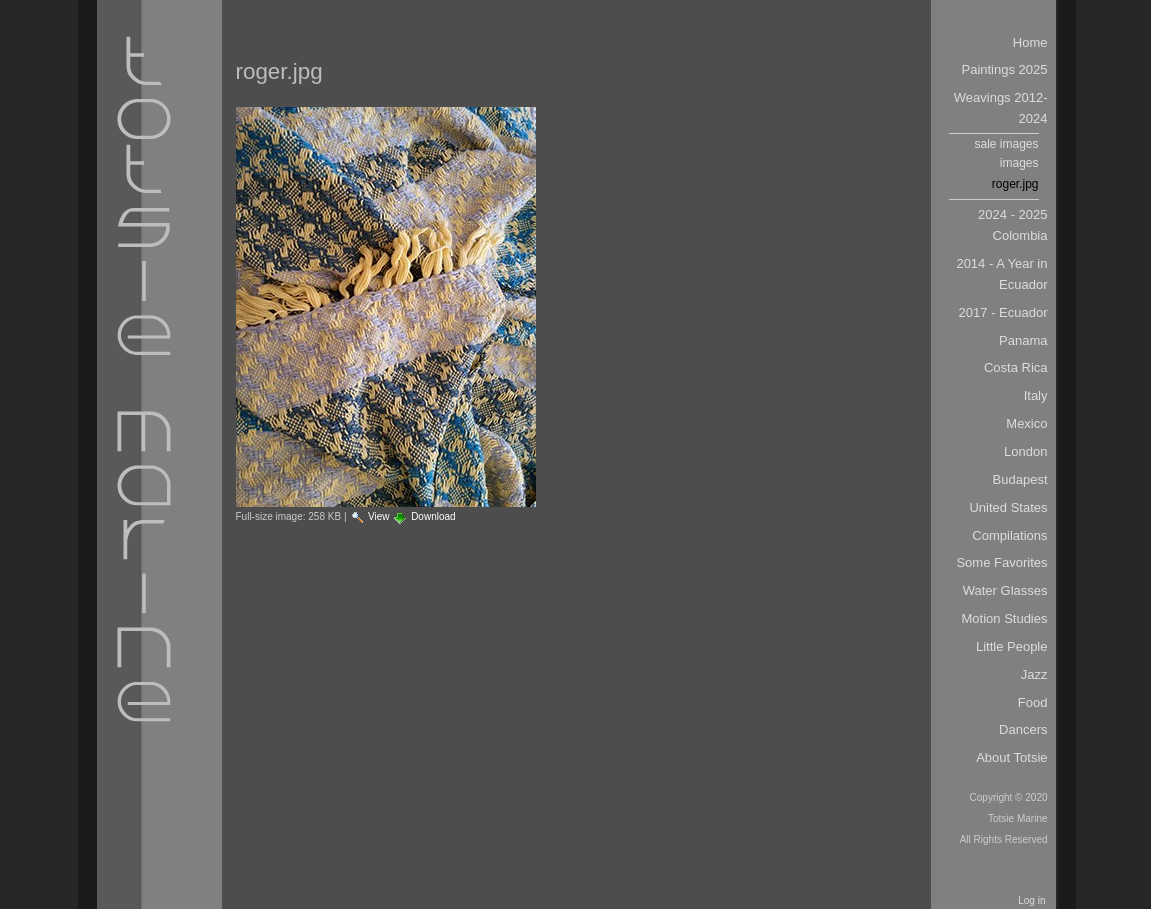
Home (1030, 42)
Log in (1031, 900)
